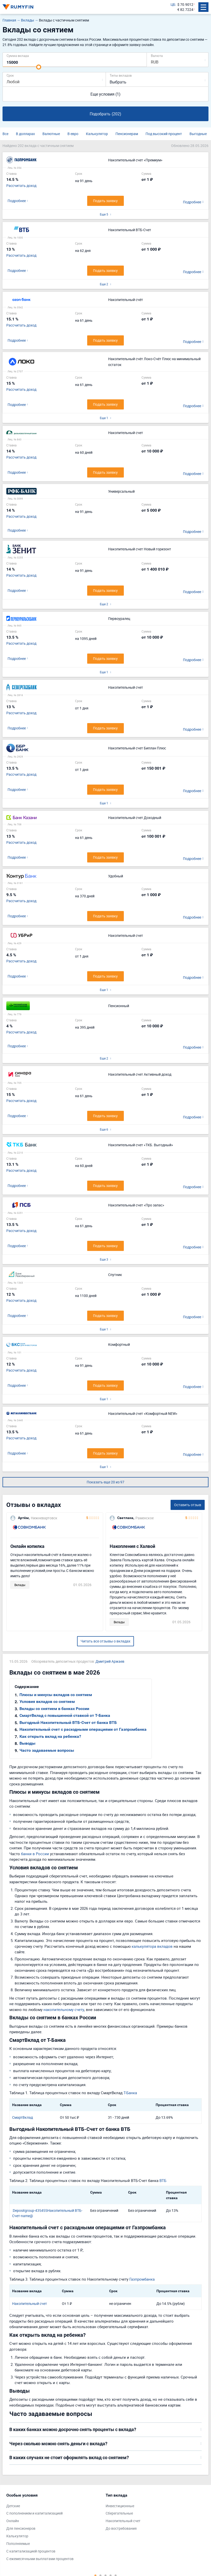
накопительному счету (63, 2009)
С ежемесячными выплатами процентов (40, 2558)
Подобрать (105, 114)
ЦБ (173, 4)
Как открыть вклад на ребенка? (50, 1736)
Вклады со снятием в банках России (54, 1708)
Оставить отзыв (187, 1504)
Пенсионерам (126, 133)
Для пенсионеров (20, 2528)
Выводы (27, 1743)
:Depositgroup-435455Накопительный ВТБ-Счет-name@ (47, 2213)
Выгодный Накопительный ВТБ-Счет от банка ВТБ (68, 1722)
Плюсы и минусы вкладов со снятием (55, 1694)
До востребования (121, 2528)
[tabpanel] (53, 2528)
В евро (72, 133)
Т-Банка (130, 2092)
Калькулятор (97, 133)
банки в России (35, 1853)
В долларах (25, 133)
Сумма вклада (18, 55)
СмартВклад (22, 2117)
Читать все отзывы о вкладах (105, 1641)
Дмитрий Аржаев (110, 1661)
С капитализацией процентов (30, 2551)
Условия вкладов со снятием (47, 1701)
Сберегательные (119, 2513)
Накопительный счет (29, 2303)
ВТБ (162, 2180)
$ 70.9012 (185, 4)
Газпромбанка (142, 2279)
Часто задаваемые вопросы (46, 1750)
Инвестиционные (120, 2505)
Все (5, 133)
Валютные (51, 133)
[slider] (38, 67)
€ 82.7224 (185, 9)
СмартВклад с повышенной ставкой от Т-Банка (64, 1715)
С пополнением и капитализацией (34, 2513)
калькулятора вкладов (152, 1946)
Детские (13, 2505)
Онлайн (12, 2520)
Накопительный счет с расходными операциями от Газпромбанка (83, 1729)
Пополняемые (18, 2543)
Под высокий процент (164, 133)
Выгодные (198, 133)
